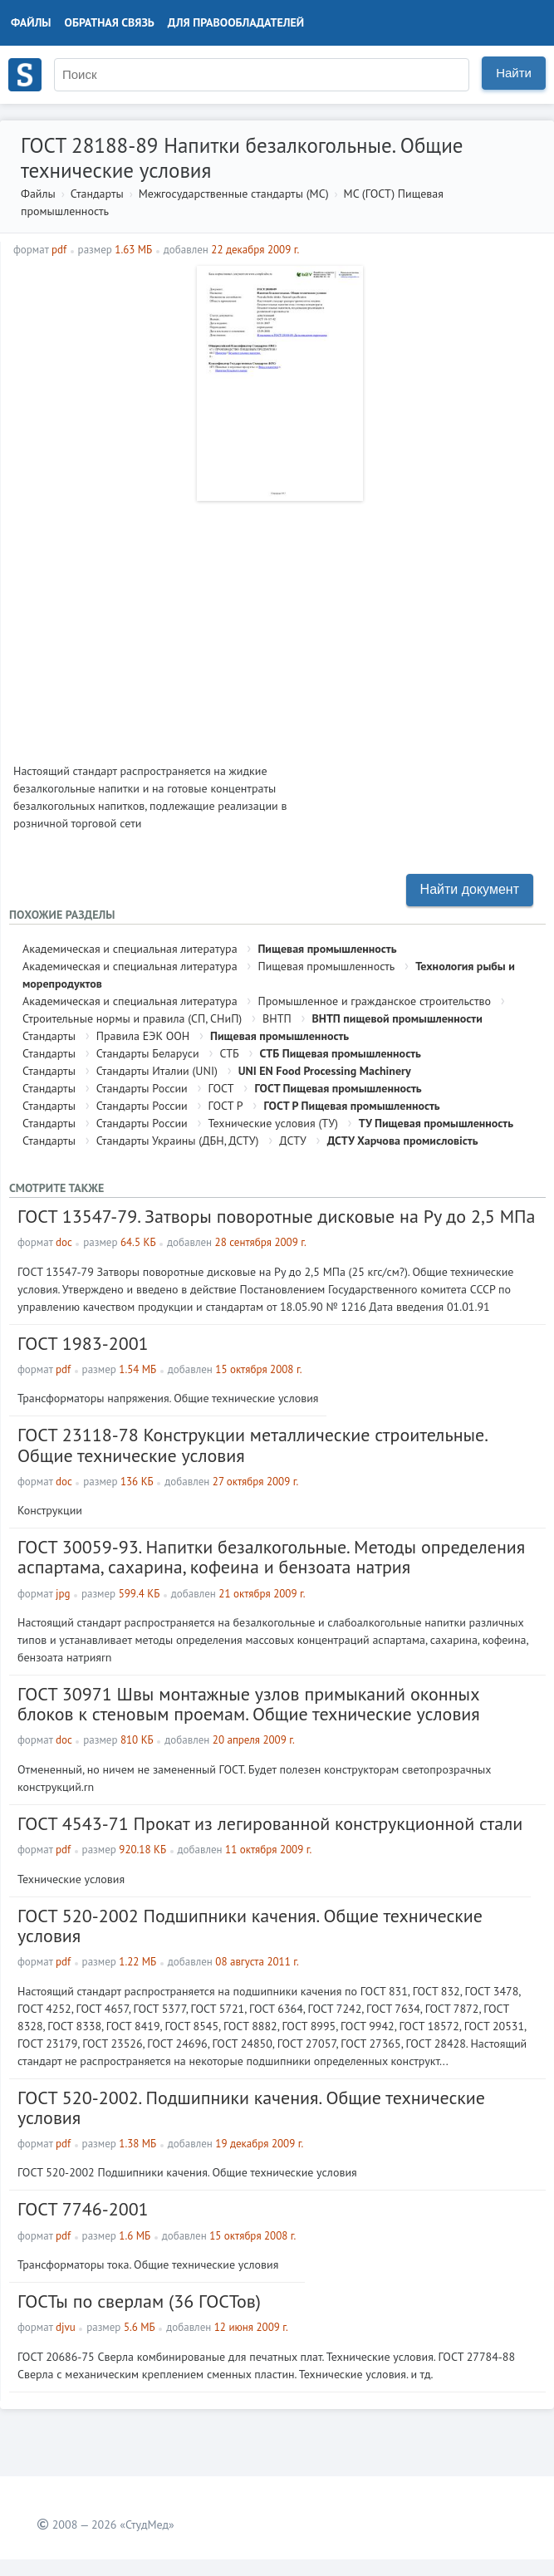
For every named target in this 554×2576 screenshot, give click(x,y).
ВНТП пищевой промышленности (397, 1018)
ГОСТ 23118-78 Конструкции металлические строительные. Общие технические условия (252, 1444)
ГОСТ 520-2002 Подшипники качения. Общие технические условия (250, 1925)
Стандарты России (142, 1088)
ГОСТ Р (225, 1105)
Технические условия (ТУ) (273, 1123)
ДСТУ (292, 1140)
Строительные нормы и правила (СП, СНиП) (132, 1018)
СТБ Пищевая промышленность (340, 1053)
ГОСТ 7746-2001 (83, 2208)
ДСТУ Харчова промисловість (402, 1140)
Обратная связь (109, 22)
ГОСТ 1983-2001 (83, 1343)
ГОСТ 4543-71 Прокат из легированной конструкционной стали (269, 1823)
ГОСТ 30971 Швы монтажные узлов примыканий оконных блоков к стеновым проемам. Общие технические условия (248, 1703)
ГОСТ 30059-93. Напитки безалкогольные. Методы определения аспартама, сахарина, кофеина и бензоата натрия (271, 1556)
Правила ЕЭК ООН (143, 1035)
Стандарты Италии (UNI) (157, 1070)
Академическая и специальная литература (130, 948)
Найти (514, 73)
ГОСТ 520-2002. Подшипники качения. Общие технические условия (251, 2107)
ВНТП (277, 1018)
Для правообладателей (236, 22)
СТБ (228, 1053)
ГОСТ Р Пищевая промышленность (351, 1105)
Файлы (31, 22)
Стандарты (97, 193)
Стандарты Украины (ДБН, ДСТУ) (177, 1140)
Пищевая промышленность (326, 948)
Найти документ (469, 889)
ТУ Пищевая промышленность (436, 1123)
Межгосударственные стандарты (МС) (234, 193)
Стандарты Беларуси (147, 1053)
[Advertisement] (277, 625)
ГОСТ (221, 1088)
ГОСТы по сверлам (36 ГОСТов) (139, 2301)
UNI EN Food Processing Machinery (324, 1070)
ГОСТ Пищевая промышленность (337, 1088)
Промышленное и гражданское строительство (374, 1001)
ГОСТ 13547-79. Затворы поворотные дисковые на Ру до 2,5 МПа (276, 1216)
